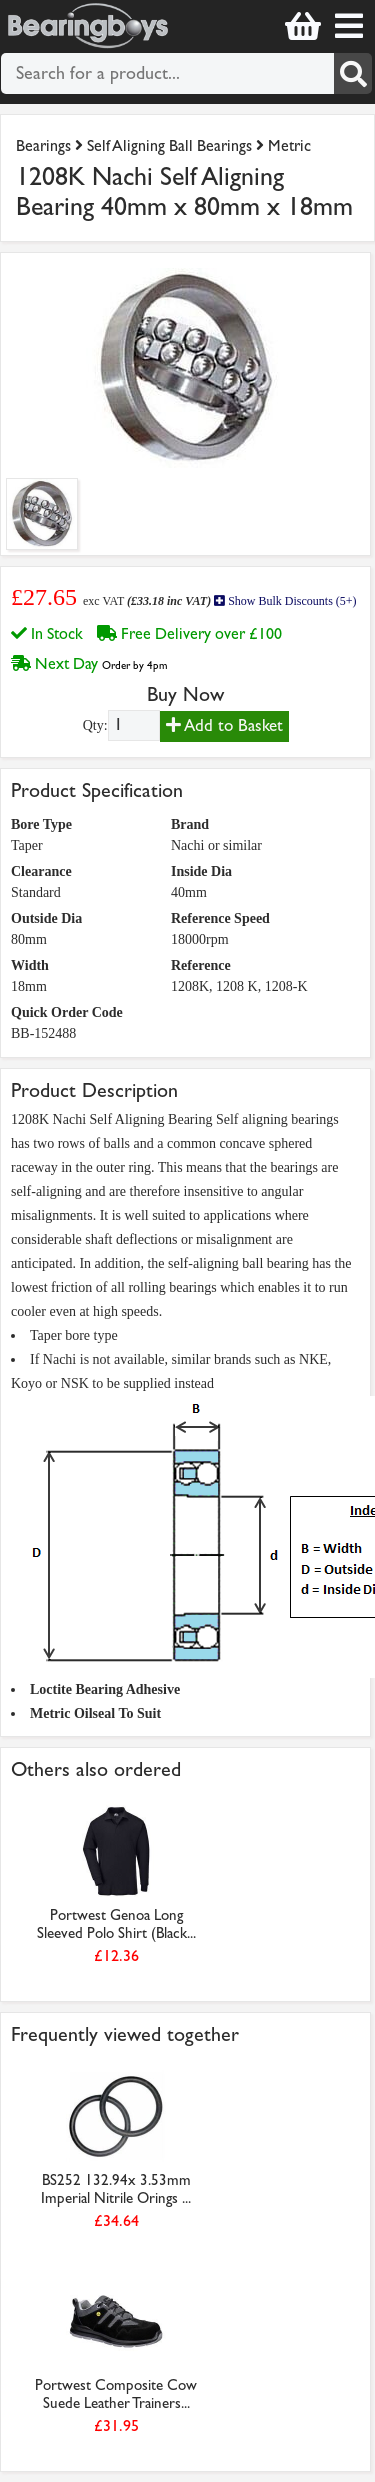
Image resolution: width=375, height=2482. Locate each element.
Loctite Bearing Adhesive (105, 1689)
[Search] (353, 73)
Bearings (43, 145)
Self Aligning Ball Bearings (169, 145)
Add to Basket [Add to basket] (224, 725)
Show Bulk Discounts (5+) (285, 601)
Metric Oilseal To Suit (95, 1713)
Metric (289, 145)
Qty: (95, 725)
